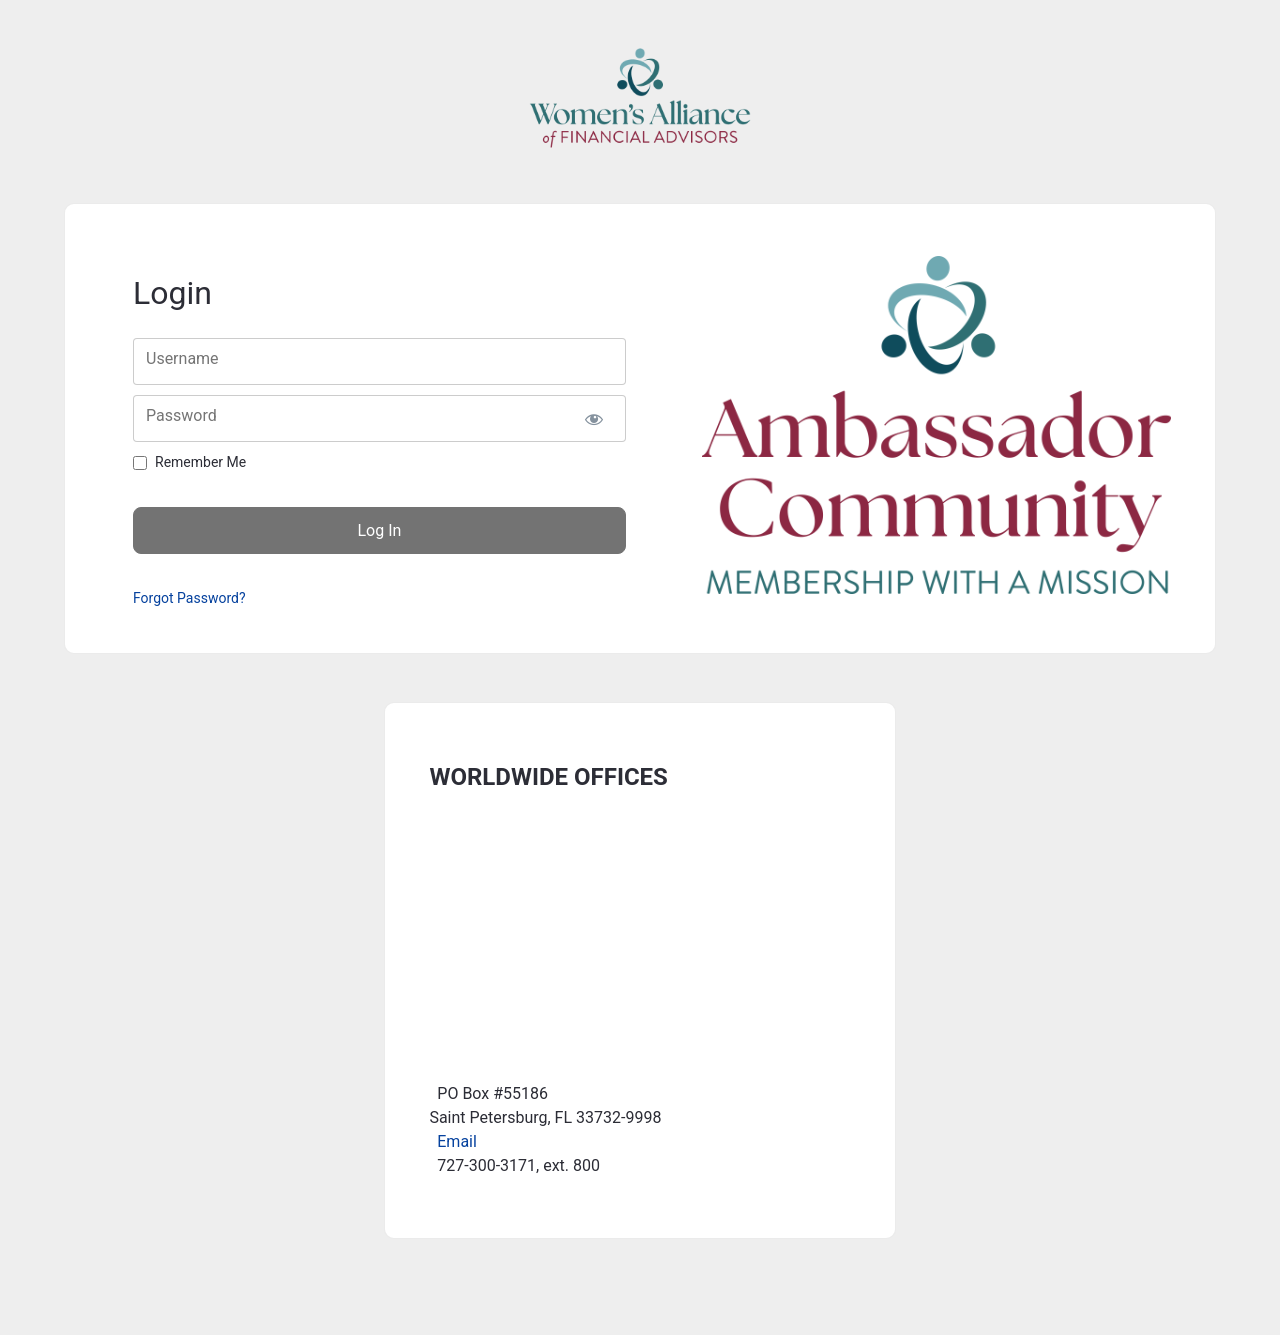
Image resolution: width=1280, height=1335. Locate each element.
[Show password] (593, 418)
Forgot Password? (189, 598)
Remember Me (200, 462)
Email (457, 1141)
